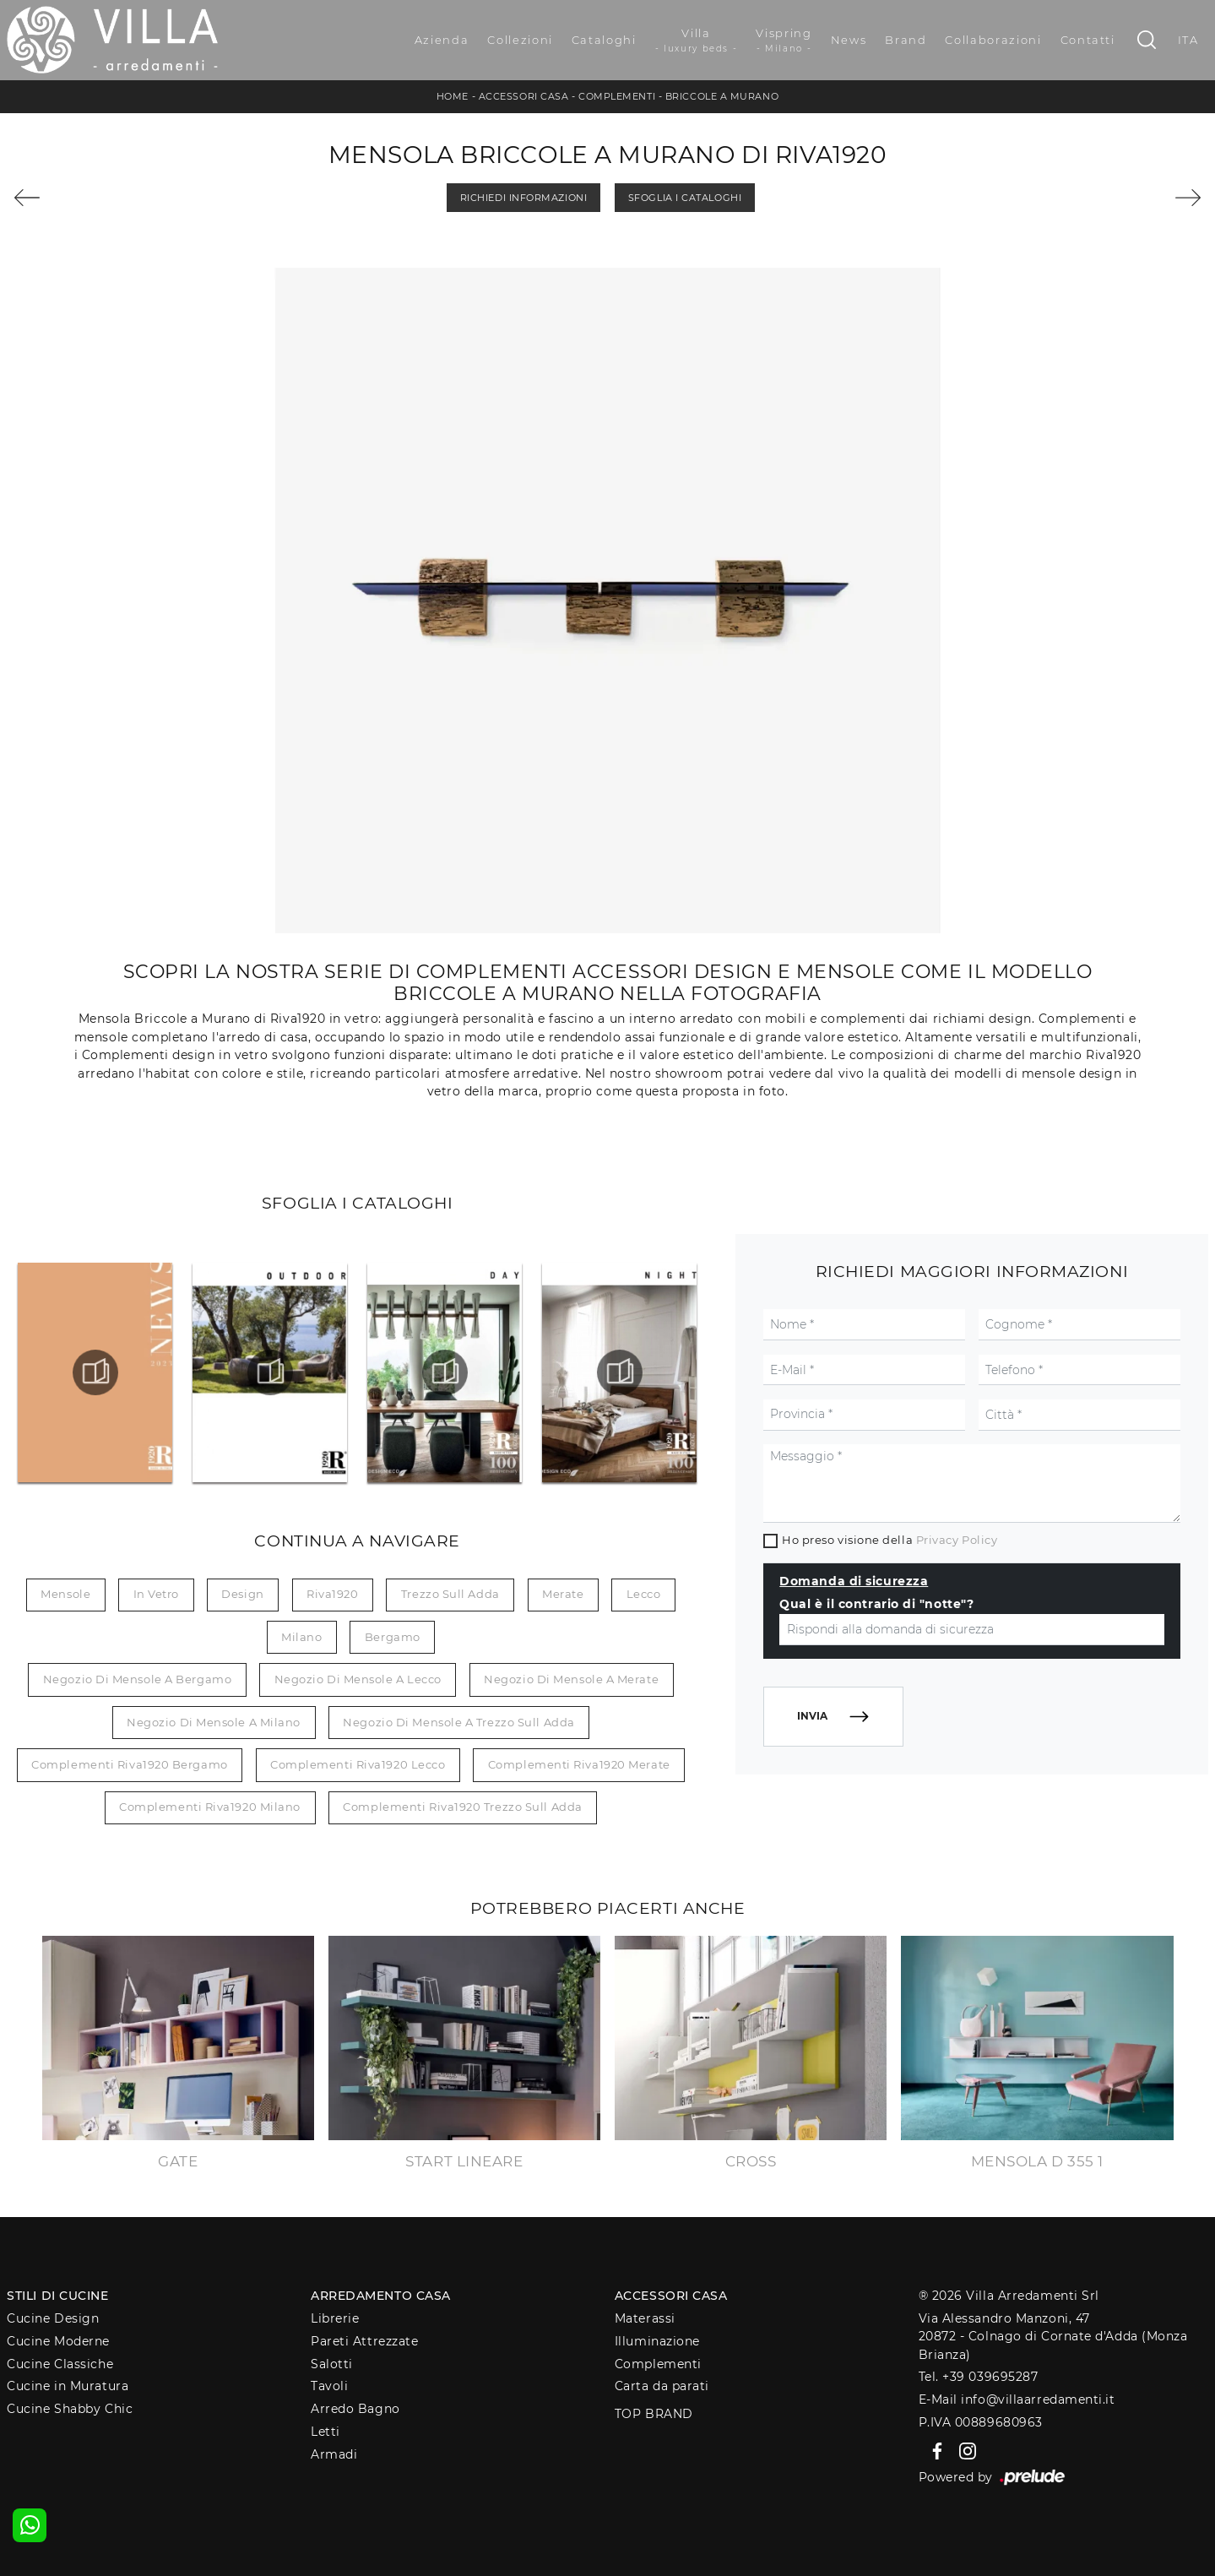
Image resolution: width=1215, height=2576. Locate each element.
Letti (325, 2431)
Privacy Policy (957, 1539)
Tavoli (329, 2386)
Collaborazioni (993, 39)
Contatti (1087, 39)
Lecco (643, 1593)
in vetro (156, 1593)
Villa (696, 40)
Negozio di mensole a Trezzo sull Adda (458, 1722)
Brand (905, 39)
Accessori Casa (524, 96)
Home (453, 96)
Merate (562, 1593)
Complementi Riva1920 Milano (210, 1806)
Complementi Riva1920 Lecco (357, 1764)
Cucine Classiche (60, 2364)
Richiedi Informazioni (524, 198)
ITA (1188, 39)
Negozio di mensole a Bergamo (137, 1679)
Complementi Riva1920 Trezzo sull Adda (462, 1806)
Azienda (442, 39)
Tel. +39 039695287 (979, 2376)
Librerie (335, 2318)
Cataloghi (604, 39)
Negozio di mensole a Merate (571, 1679)
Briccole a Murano (721, 96)
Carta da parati (662, 2386)
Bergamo (392, 1637)
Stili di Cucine (57, 2295)
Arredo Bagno (355, 2408)
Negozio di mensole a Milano (214, 1722)
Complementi (616, 96)
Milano (301, 1637)
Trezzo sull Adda (450, 1593)
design (242, 1593)
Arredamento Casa (381, 2295)
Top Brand (654, 2413)
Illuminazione (657, 2341)
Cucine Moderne (58, 2341)
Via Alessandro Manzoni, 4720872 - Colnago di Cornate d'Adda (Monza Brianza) (1053, 2336)
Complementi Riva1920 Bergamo (129, 1764)
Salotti (332, 2364)
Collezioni (520, 39)
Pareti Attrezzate (364, 2341)
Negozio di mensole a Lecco (358, 1679)
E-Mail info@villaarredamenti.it (1017, 2399)
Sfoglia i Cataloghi (684, 198)
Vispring (783, 40)
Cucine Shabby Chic (70, 2408)
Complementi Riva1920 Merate (579, 1764)
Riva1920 (332, 1593)
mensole (65, 1593)
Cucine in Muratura (67, 2386)
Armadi (334, 2454)
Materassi (645, 2318)
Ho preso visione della (889, 1539)
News (849, 39)
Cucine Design (53, 2318)
